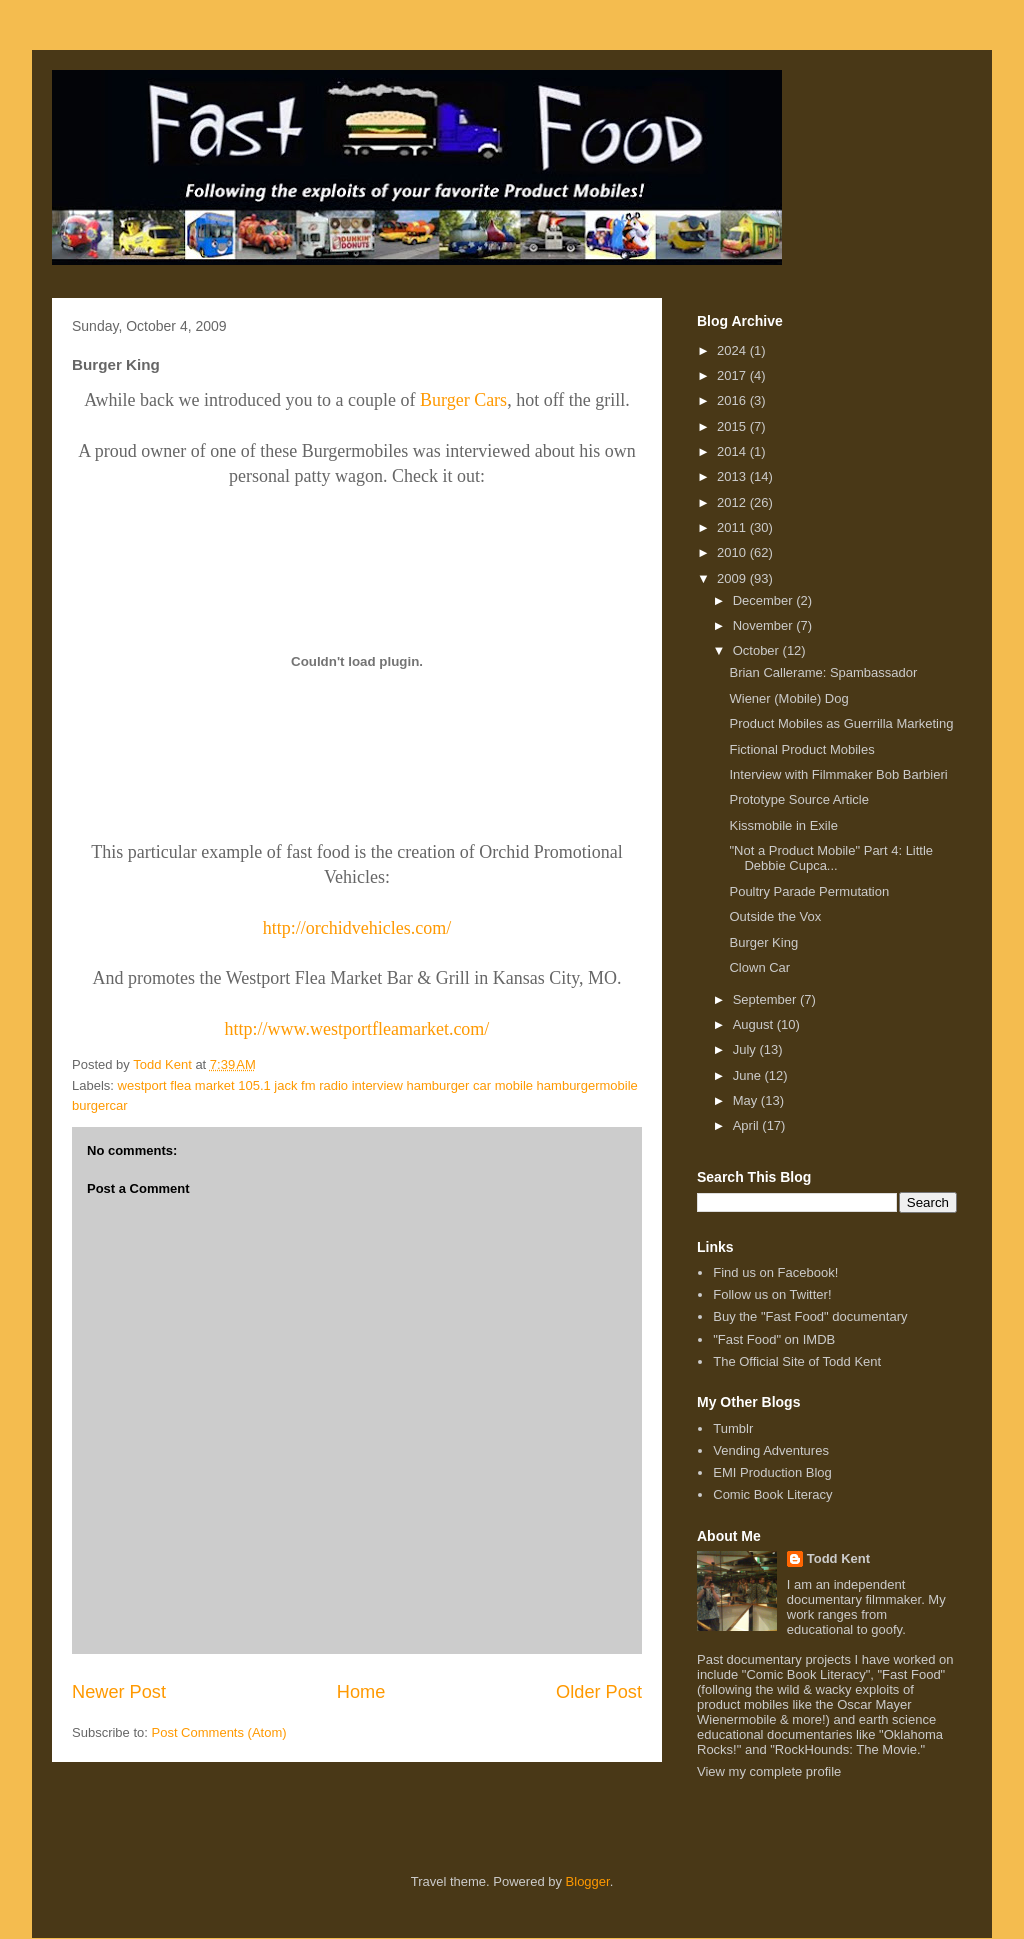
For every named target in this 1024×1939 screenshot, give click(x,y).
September (766, 999)
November (765, 625)
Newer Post (119, 1692)
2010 (733, 552)
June (749, 1075)
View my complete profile (769, 1771)
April (748, 1125)
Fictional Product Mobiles (801, 749)
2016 (733, 400)
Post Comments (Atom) (219, 1732)
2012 (733, 502)
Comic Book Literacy (772, 1494)
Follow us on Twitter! (772, 1294)
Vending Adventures (771, 1450)
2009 (733, 578)
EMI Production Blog (772, 1472)
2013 (733, 476)
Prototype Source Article (798, 799)
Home (361, 1692)
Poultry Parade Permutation (809, 891)
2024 (733, 350)
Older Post (599, 1692)
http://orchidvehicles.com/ (357, 928)
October (758, 650)
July (746, 1049)
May (747, 1100)
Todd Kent (838, 1558)
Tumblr (733, 1428)
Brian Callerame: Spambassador (823, 672)
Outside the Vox (775, 916)
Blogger (588, 1881)
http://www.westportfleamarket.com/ (357, 1029)
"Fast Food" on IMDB (774, 1339)
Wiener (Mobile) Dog (788, 698)
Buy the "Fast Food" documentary (810, 1316)
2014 (733, 451)
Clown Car (759, 967)
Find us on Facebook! (775, 1272)
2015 (733, 426)
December (765, 600)
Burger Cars (463, 400)
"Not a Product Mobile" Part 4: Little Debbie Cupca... (831, 858)
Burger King (763, 942)
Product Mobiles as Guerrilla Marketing (841, 723)
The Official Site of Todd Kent (797, 1361)
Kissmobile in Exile (783, 825)
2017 (733, 375)
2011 (733, 527)
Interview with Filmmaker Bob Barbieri (838, 774)
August (755, 1024)
